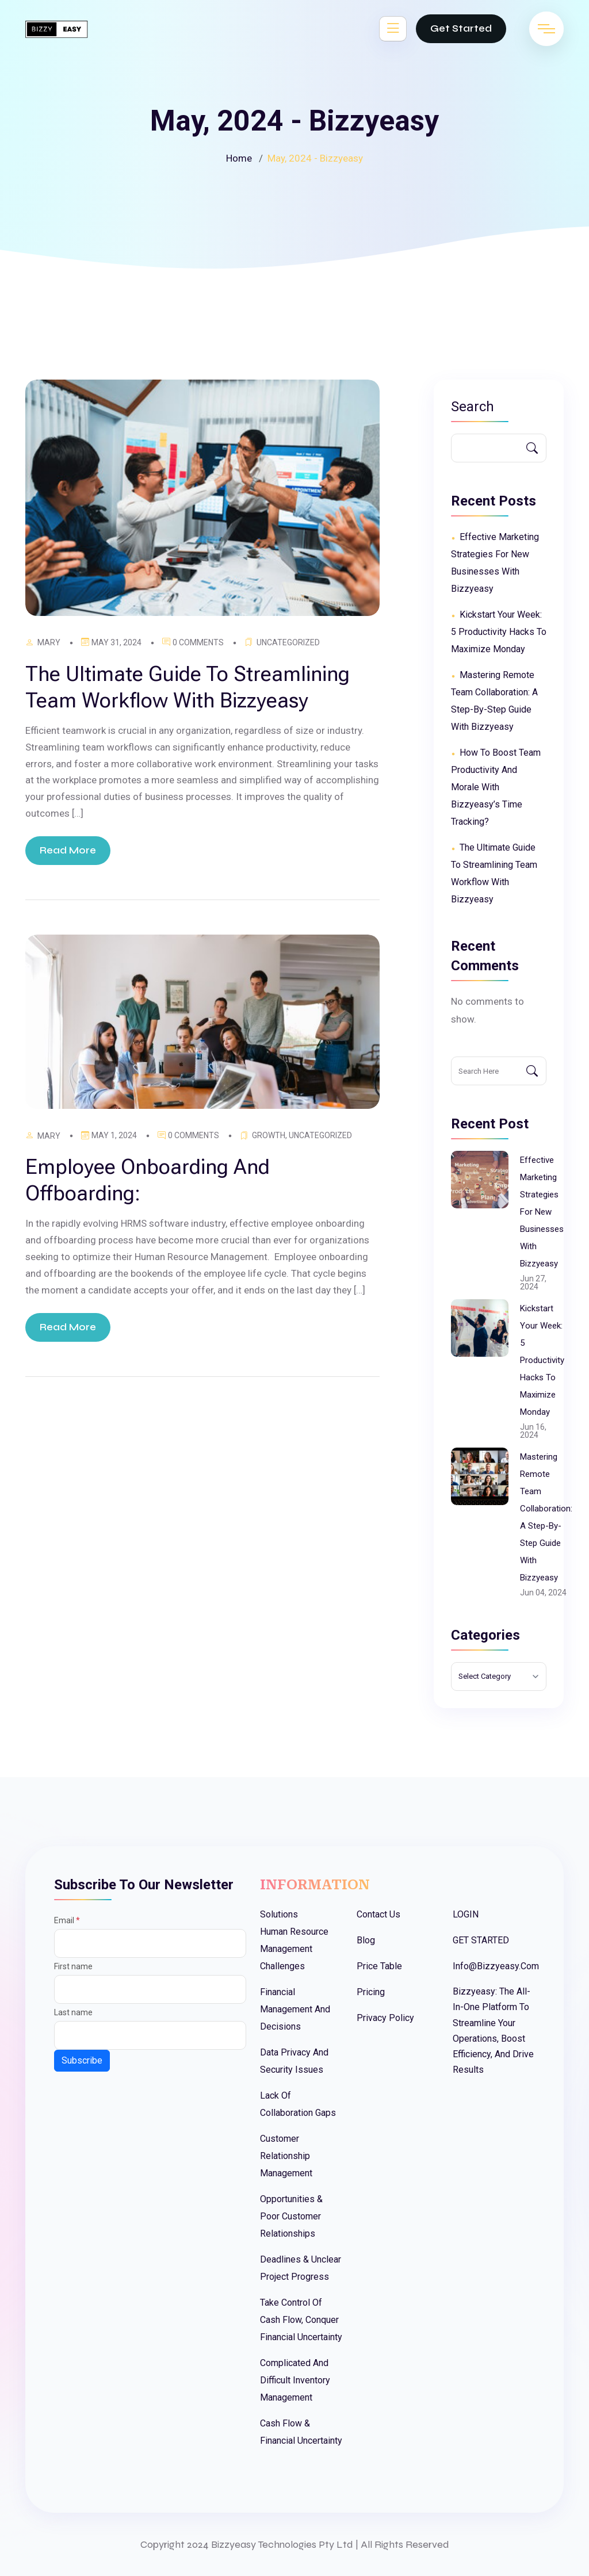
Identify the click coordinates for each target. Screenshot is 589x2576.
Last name (73, 2012)
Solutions (279, 1914)
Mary (48, 642)
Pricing (371, 1991)
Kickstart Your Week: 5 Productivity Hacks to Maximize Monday (498, 631)
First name (73, 1966)
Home (239, 158)
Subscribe (82, 2060)
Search (472, 407)
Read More (68, 850)
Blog (366, 1940)
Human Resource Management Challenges (294, 1949)
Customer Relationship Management (286, 2156)
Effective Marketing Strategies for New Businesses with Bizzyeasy (542, 1212)
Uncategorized (288, 642)
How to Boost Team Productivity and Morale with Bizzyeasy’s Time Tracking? (496, 787)
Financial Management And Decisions (295, 2009)
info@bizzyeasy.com (496, 1966)
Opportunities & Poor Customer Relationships (291, 2216)
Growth (268, 1135)
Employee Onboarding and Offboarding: (147, 1180)
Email (67, 1920)
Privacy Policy (385, 2017)
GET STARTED (481, 1940)
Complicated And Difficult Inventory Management (295, 2380)
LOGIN (466, 1914)
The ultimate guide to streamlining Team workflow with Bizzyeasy (187, 687)
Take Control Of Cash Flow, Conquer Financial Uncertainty (301, 2319)
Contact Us (378, 1914)
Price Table (379, 1966)
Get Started (461, 28)
